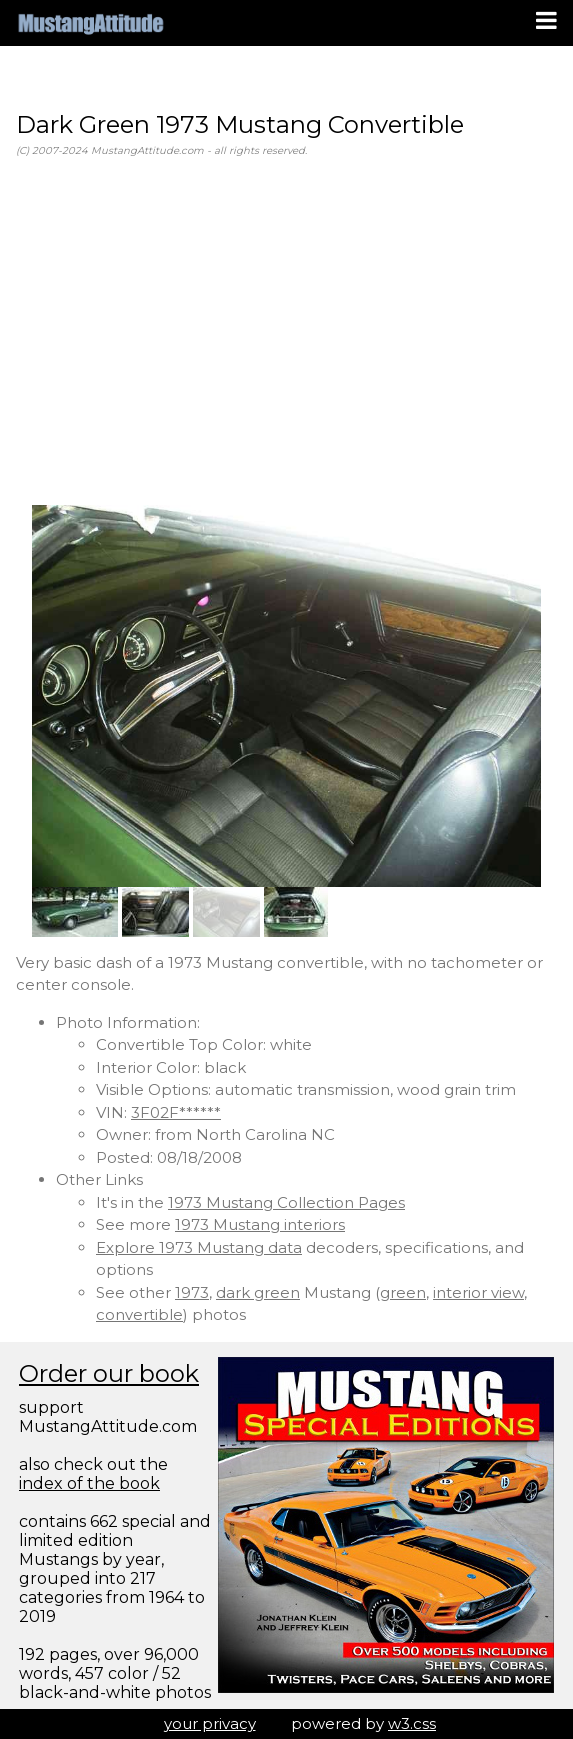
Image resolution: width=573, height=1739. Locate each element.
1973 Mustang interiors (260, 1224)
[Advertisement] (286, 332)
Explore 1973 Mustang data (199, 1247)
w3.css (412, 1723)
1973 (192, 1292)
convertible (139, 1314)
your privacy (210, 1723)
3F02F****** (176, 1112)
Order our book (109, 1373)
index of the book (89, 1483)
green (403, 1292)
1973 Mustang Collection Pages (286, 1202)
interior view (478, 1292)
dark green (258, 1292)
